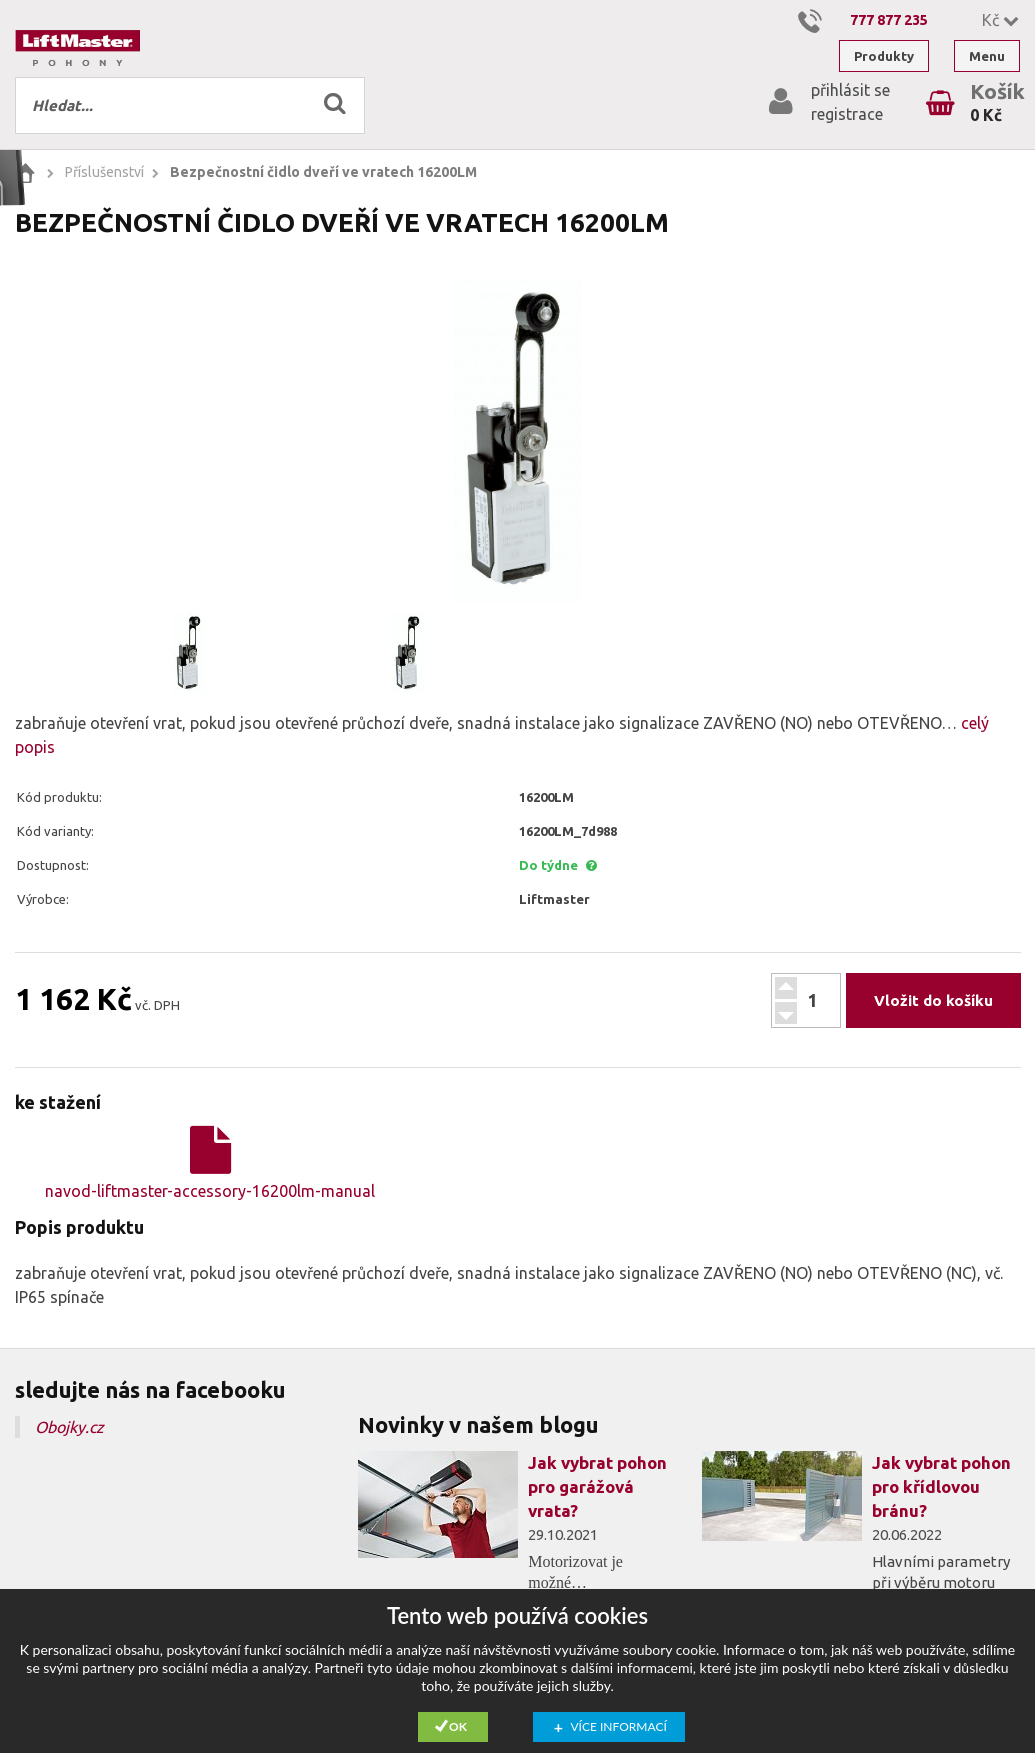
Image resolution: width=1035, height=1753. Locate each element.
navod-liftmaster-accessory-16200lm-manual (210, 1163)
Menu (987, 56)
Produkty (884, 56)
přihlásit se (850, 90)
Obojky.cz (69, 1427)
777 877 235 (889, 20)
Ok (458, 1726)
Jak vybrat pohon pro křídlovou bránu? (941, 1486)
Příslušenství (104, 172)
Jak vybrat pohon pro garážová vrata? (597, 1486)
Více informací (619, 1726)
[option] (517, 441)
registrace (847, 114)
